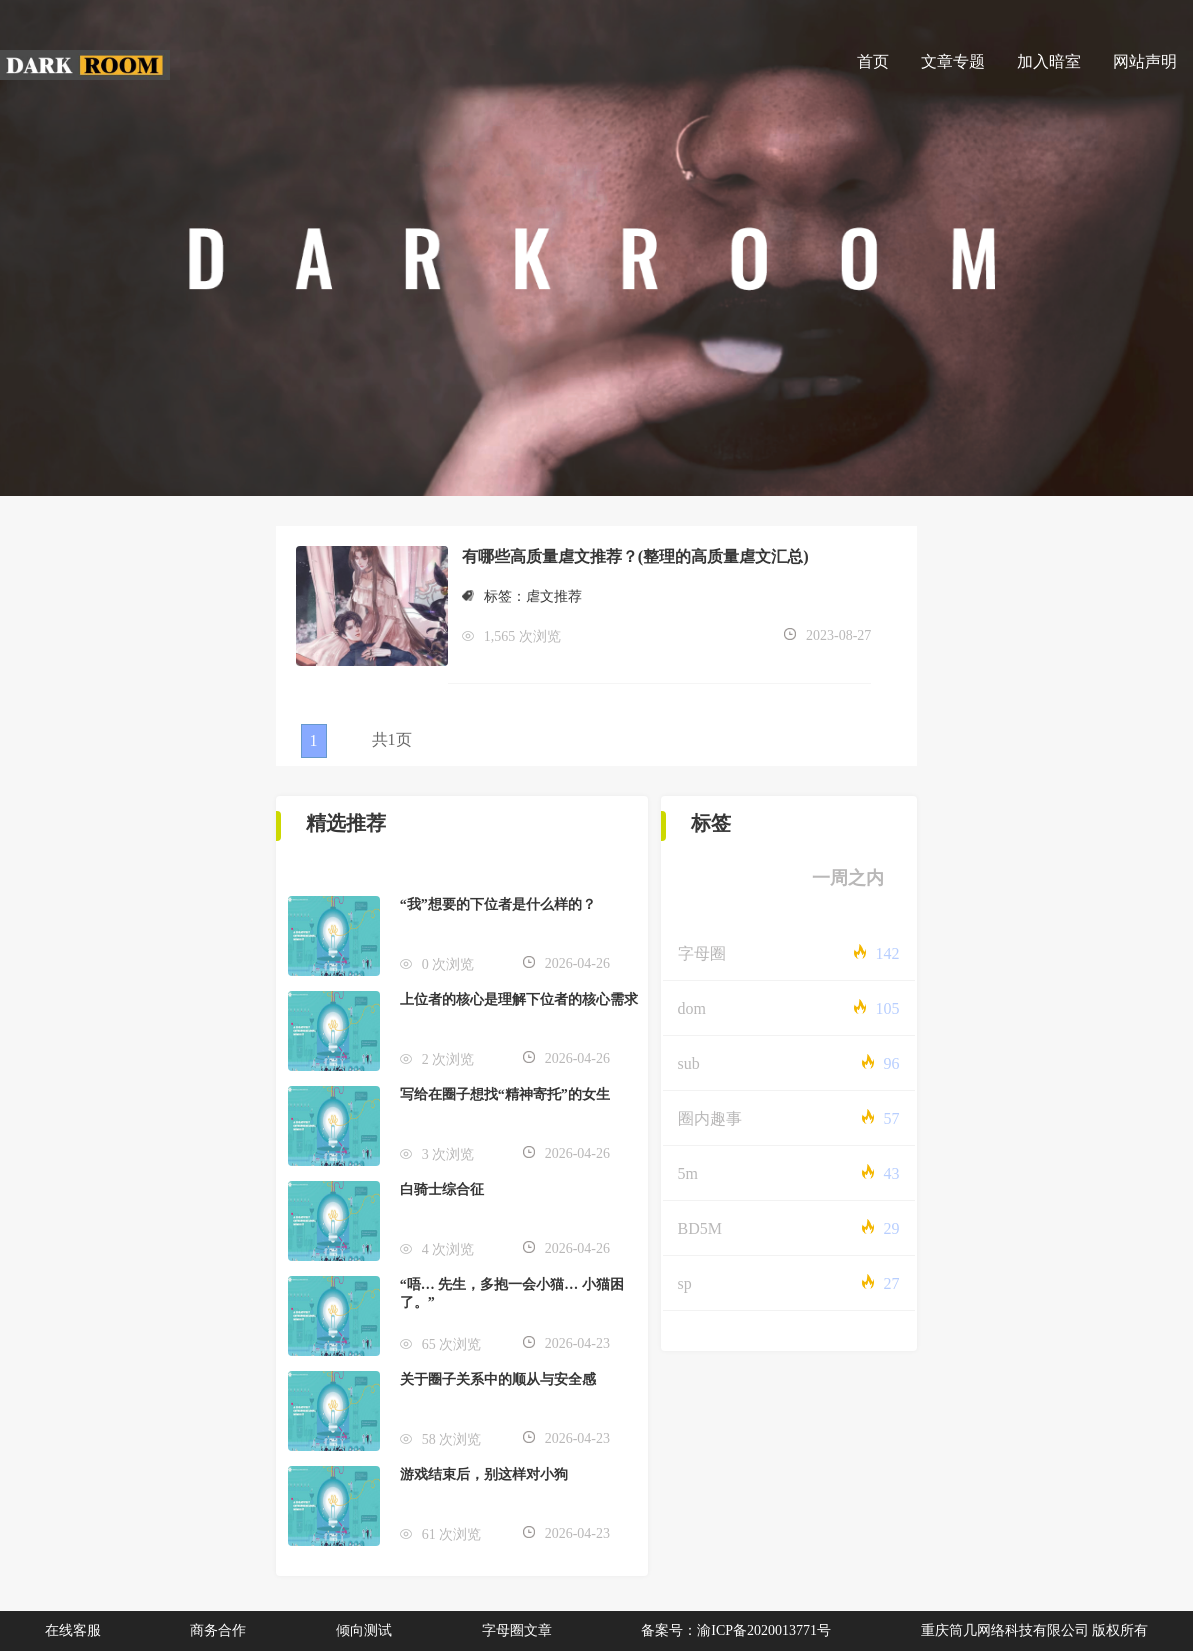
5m (688, 1173)
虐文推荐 (554, 596)
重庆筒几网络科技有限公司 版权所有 (1035, 1630)
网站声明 (1145, 61)
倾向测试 (364, 1630)
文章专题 (953, 61)
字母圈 (702, 953)
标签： (494, 596)
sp (685, 1283)
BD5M (700, 1228)
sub (689, 1063)
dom (692, 1008)
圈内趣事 (710, 1118)
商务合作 (218, 1630)
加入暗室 (1049, 61)
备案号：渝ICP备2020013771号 (736, 1630)
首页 (873, 61)
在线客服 (73, 1630)
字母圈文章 (517, 1630)
